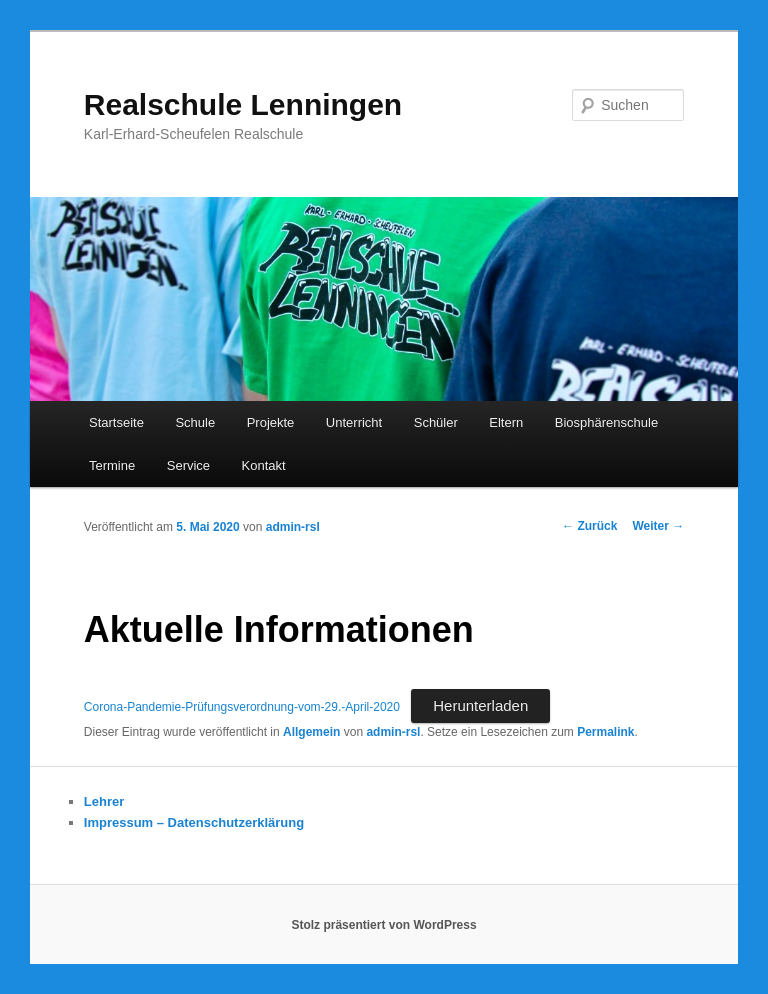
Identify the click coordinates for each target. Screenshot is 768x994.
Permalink (605, 732)
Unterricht (354, 422)
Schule (195, 422)
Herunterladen (480, 705)
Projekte (271, 422)
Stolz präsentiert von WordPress (383, 925)
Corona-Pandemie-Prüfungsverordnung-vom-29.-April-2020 (242, 707)
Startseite (116, 422)
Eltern (506, 422)
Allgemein (311, 732)
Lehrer (104, 801)
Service (188, 465)
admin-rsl (293, 527)
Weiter (658, 526)
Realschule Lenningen (243, 104)
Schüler (436, 422)
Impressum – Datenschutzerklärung (194, 822)
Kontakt (264, 465)
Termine (112, 465)
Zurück (589, 526)
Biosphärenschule (606, 422)
